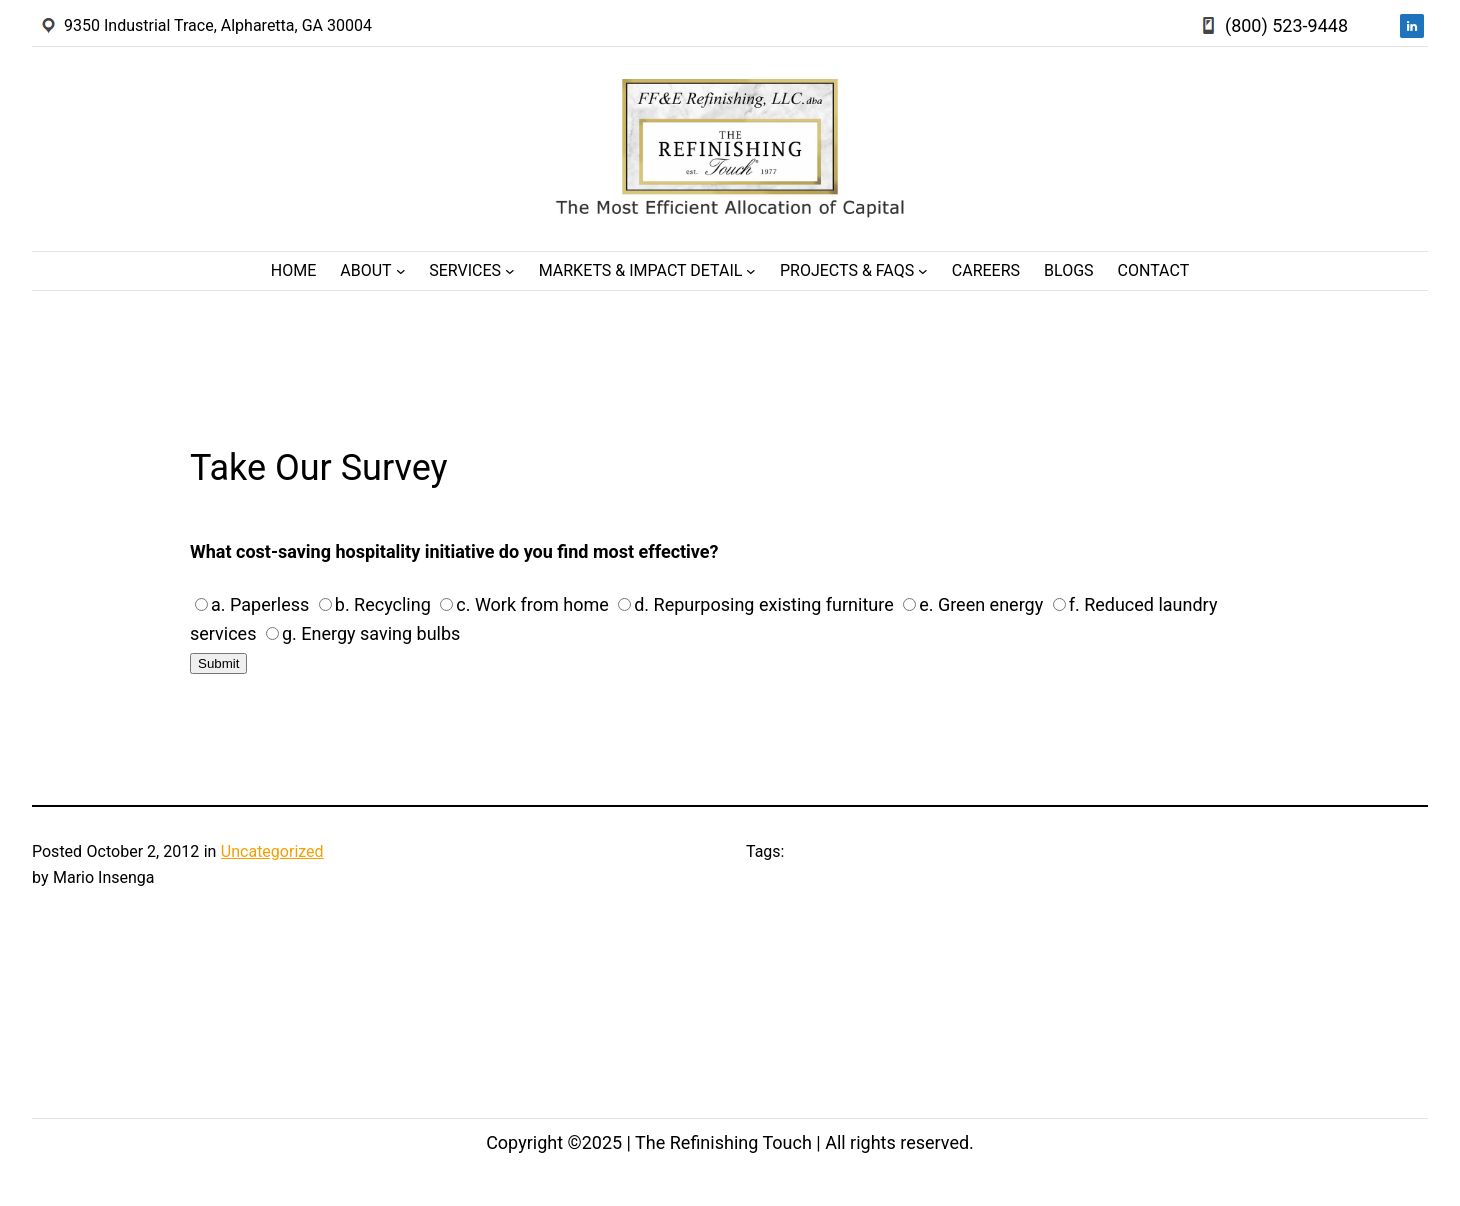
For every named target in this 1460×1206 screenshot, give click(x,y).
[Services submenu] (510, 271)
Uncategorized (272, 851)
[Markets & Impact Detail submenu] (751, 271)
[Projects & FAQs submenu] (923, 271)
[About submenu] (401, 271)
